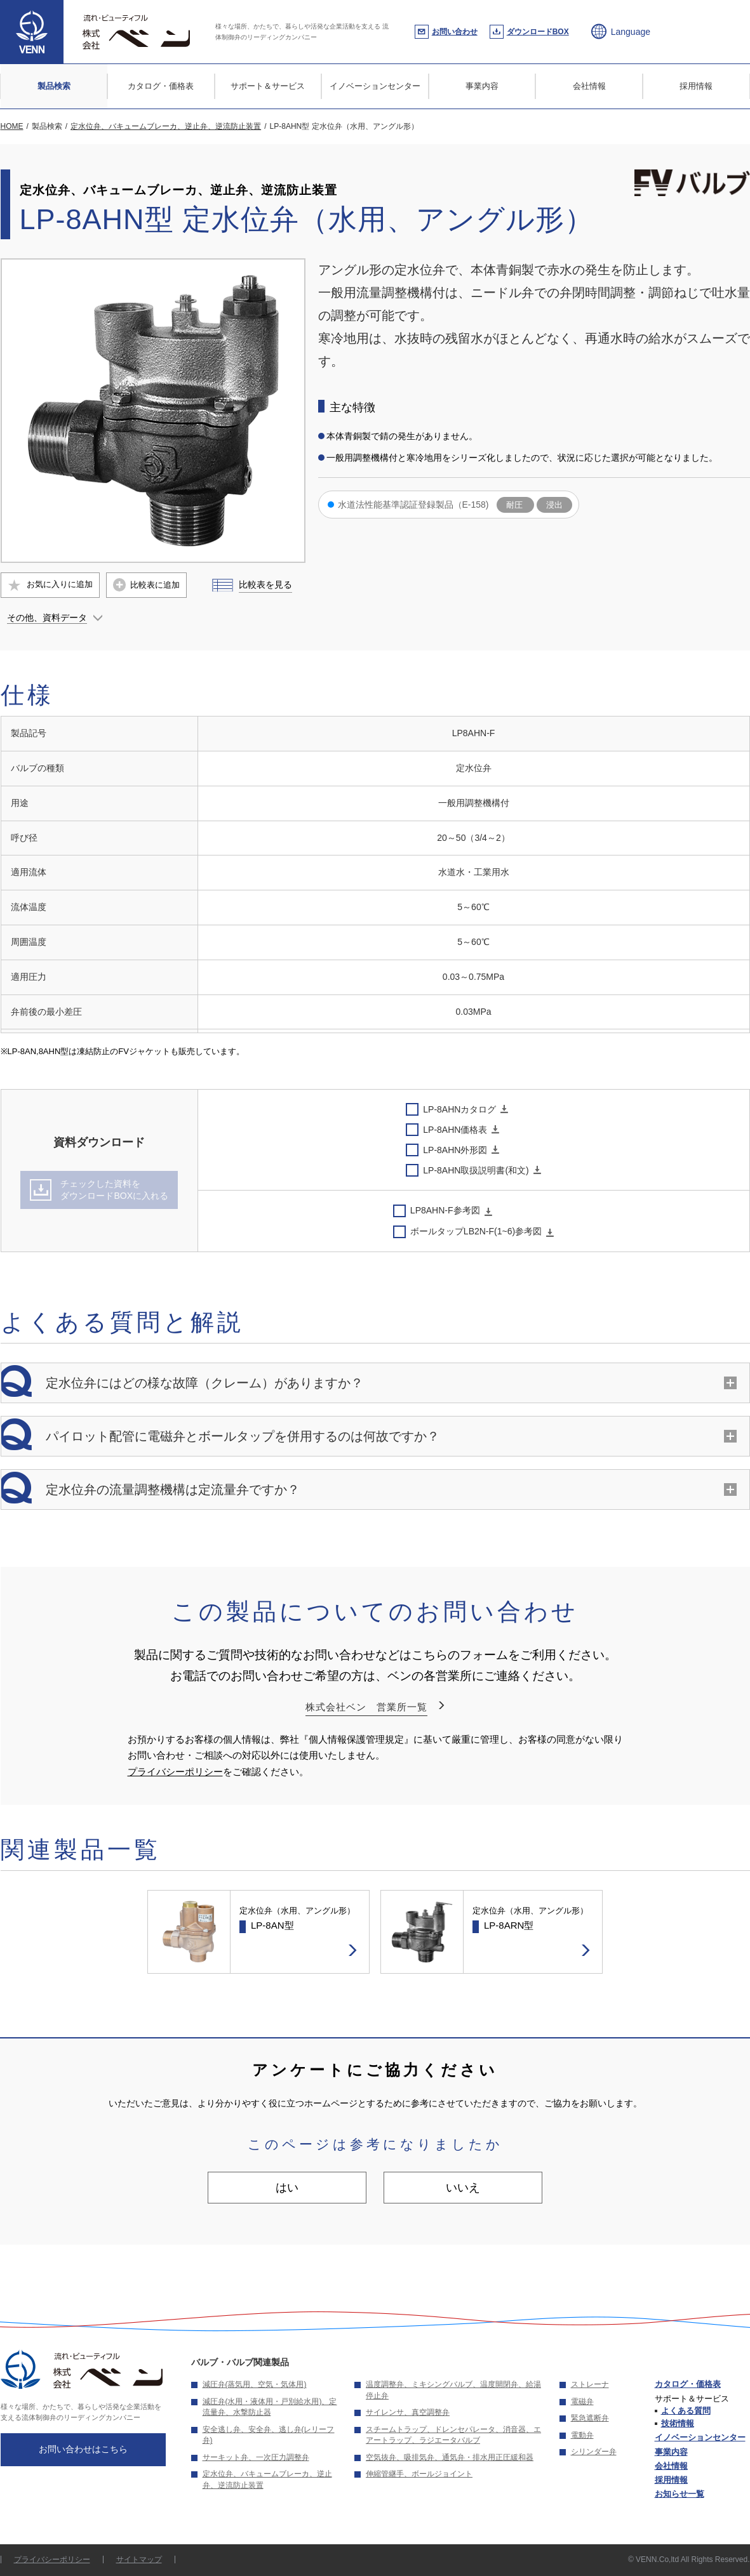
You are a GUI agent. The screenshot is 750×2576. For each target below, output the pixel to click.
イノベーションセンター (375, 86)
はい (287, 2187)
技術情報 (677, 2423)
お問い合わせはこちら (83, 2449)
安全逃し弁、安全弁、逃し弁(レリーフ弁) (269, 2435)
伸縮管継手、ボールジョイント (419, 2473)
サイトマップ (139, 2559)
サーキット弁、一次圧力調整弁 (256, 2457)
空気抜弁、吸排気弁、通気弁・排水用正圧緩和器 (449, 2457)
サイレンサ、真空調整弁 (408, 2412)
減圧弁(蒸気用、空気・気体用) (255, 2384)
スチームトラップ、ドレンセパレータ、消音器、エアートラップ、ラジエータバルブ (453, 2435)
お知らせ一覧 (679, 2494)
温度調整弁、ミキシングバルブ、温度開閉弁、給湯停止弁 (453, 2390)
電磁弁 (582, 2401)
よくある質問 (686, 2410)
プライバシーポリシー (175, 1771)
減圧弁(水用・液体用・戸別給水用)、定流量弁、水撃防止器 (270, 2407)
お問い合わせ (455, 32)
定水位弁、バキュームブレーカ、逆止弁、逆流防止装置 (267, 2479)
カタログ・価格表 (161, 86)
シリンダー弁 (594, 2451)
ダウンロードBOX (538, 32)
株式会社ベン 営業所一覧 (366, 1706)
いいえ (463, 2187)
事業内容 (482, 86)
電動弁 (582, 2435)
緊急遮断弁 (590, 2418)
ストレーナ (590, 2384)
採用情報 (696, 86)
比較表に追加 (155, 585)
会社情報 (589, 86)
